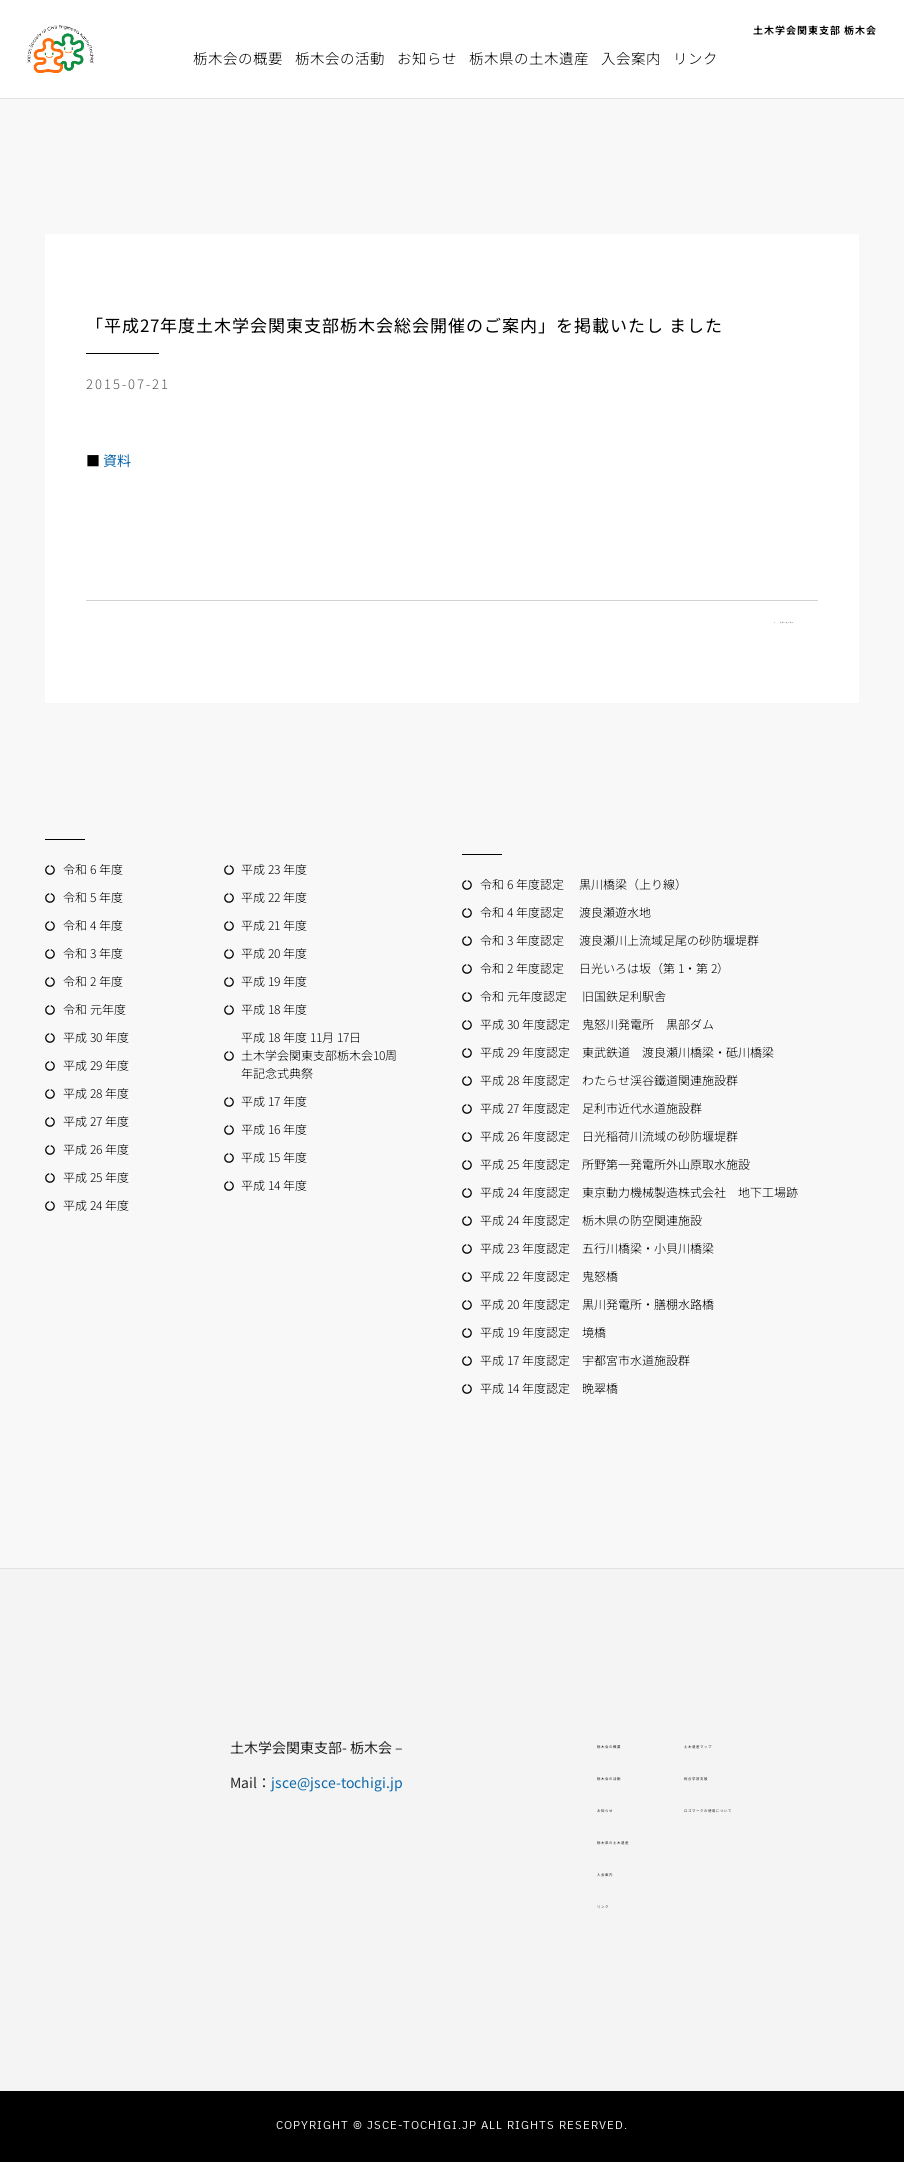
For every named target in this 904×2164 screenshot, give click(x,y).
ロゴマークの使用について (752, 1813)
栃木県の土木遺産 (529, 57)
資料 (117, 460)
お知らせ (427, 57)
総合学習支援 (707, 1781)
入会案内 (631, 57)
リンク (695, 57)
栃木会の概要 (238, 57)
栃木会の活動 (340, 57)
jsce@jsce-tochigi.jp (227, 1784)
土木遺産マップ (714, 1749)
